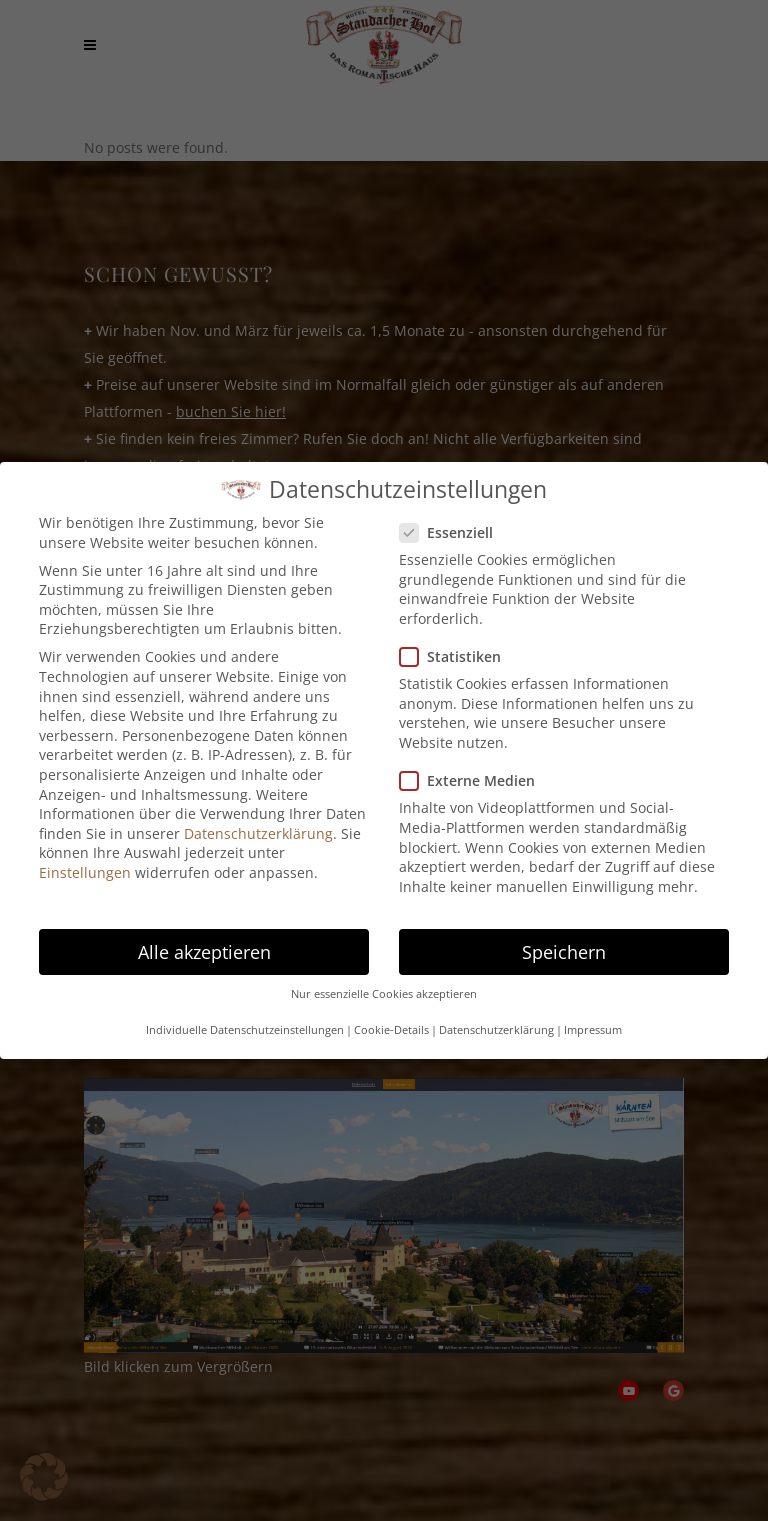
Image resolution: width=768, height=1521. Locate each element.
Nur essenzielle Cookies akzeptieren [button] (384, 994)
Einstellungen (85, 872)
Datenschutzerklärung (258, 833)
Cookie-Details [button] (391, 1030)
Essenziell (454, 532)
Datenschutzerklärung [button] (496, 1030)
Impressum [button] (593, 1030)
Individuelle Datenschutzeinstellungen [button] (245, 1030)
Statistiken (458, 656)
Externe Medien (475, 780)
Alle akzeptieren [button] (204, 952)
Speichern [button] (564, 952)
